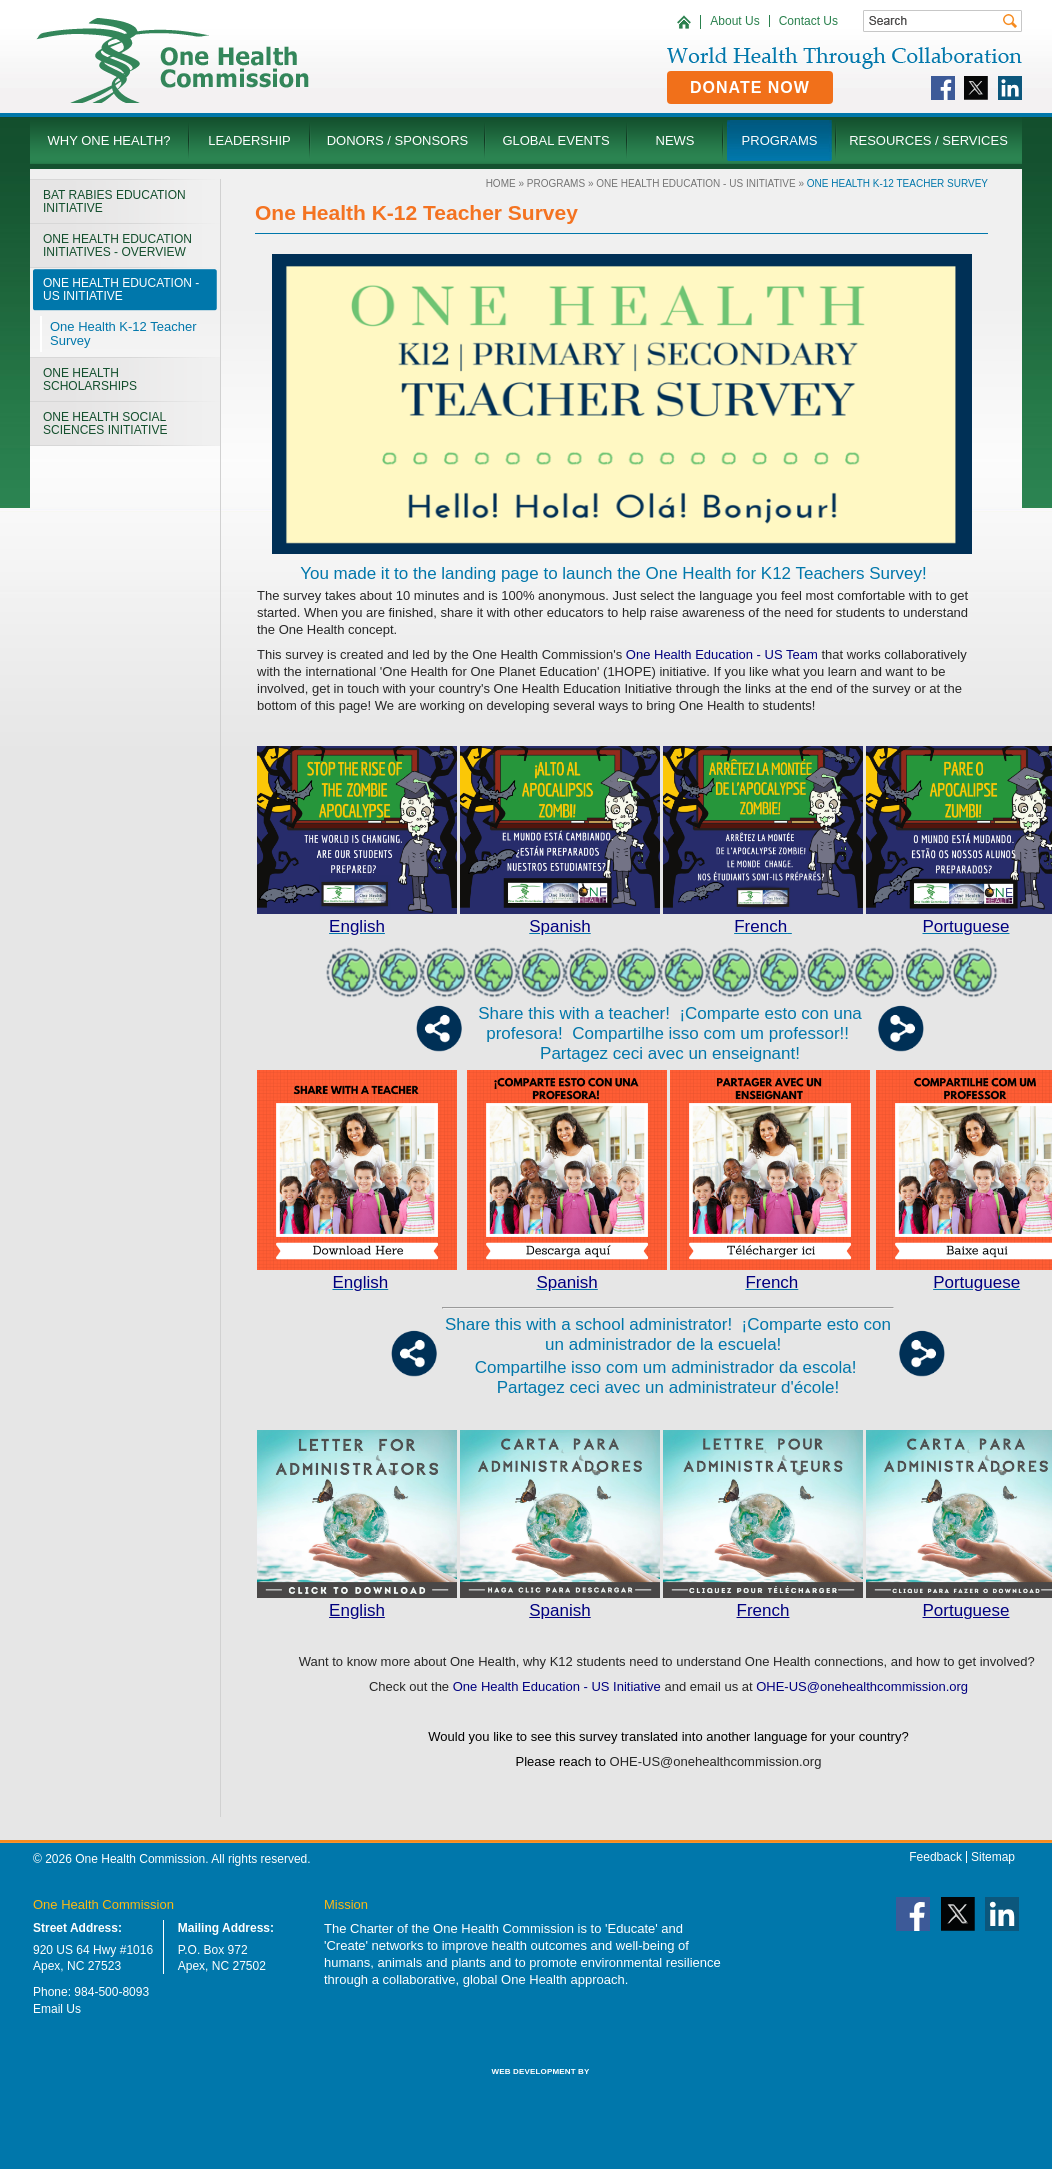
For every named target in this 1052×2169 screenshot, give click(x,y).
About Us (734, 21)
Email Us (57, 2009)
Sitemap (993, 1857)
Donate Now (750, 87)
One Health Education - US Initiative (695, 183)
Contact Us (808, 21)
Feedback (935, 1857)
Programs (556, 183)
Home (501, 183)
